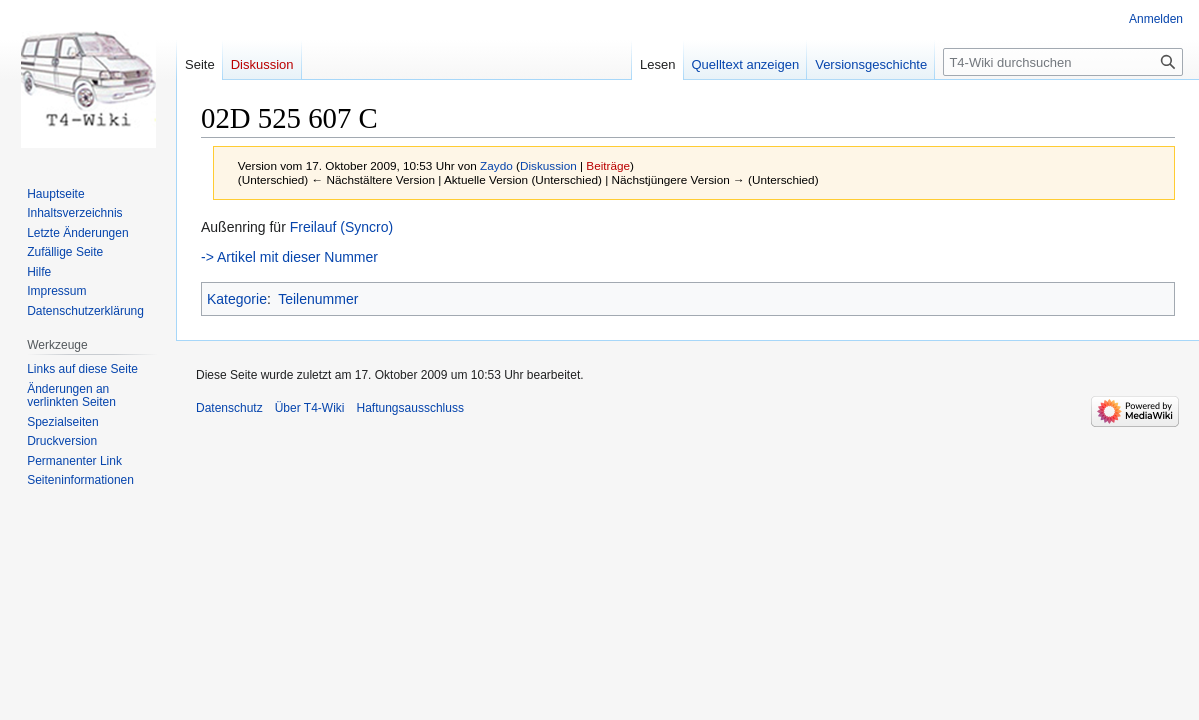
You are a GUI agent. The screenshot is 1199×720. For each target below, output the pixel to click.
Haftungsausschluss (410, 408)
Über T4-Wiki (310, 408)
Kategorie (237, 299)
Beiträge (608, 165)
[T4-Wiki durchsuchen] (1063, 62)
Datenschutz (229, 408)
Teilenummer (318, 299)
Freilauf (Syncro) (341, 227)
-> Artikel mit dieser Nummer (289, 257)
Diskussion (548, 165)
